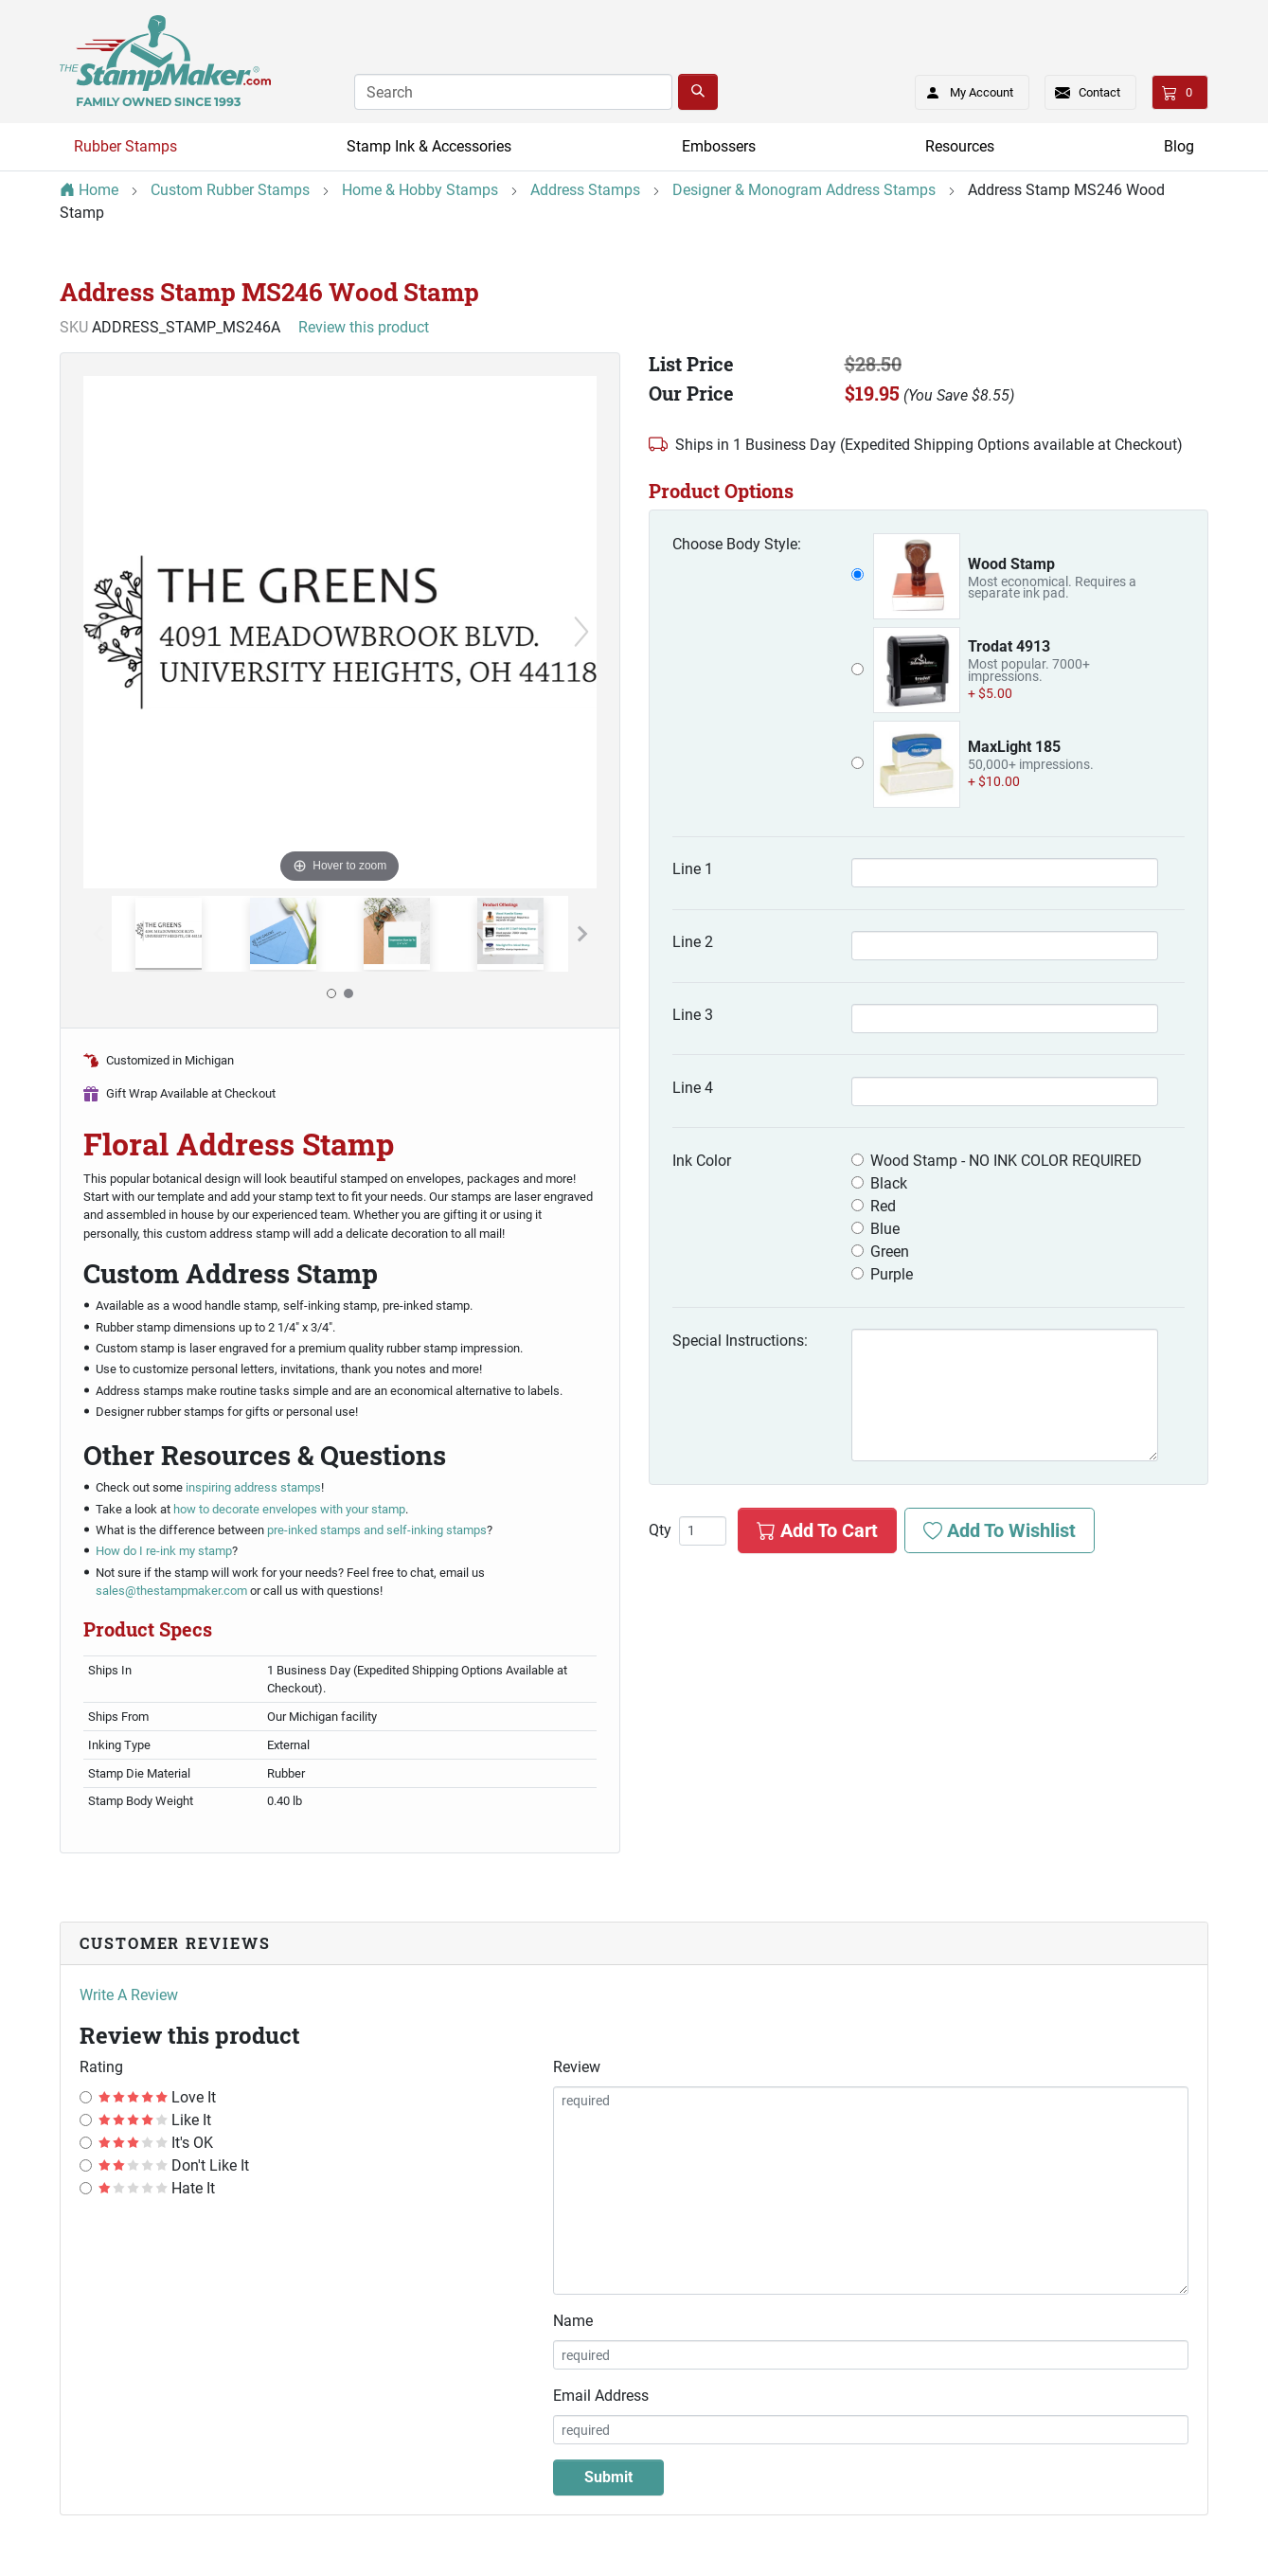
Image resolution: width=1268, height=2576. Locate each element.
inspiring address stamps (253, 1487)
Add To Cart (817, 1530)
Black (888, 1183)
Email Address (601, 2396)
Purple (891, 1274)
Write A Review (129, 1995)
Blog (1179, 146)
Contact (1099, 92)
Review (576, 2067)
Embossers (719, 146)
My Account (963, 89)
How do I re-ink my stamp (164, 1551)
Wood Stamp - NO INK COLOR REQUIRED (1006, 1161)
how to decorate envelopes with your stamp (289, 1509)
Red (883, 1206)
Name (573, 2321)
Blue (885, 1229)
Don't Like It (173, 2165)
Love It (157, 2097)
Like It (154, 2120)
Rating (101, 2067)
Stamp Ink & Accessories (429, 146)
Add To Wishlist (999, 1530)
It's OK (155, 2143)
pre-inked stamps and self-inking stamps (377, 1530)
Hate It (156, 2188)
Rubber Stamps (125, 146)
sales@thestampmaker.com (171, 1590)
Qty (660, 1530)
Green (889, 1252)
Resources (959, 146)
